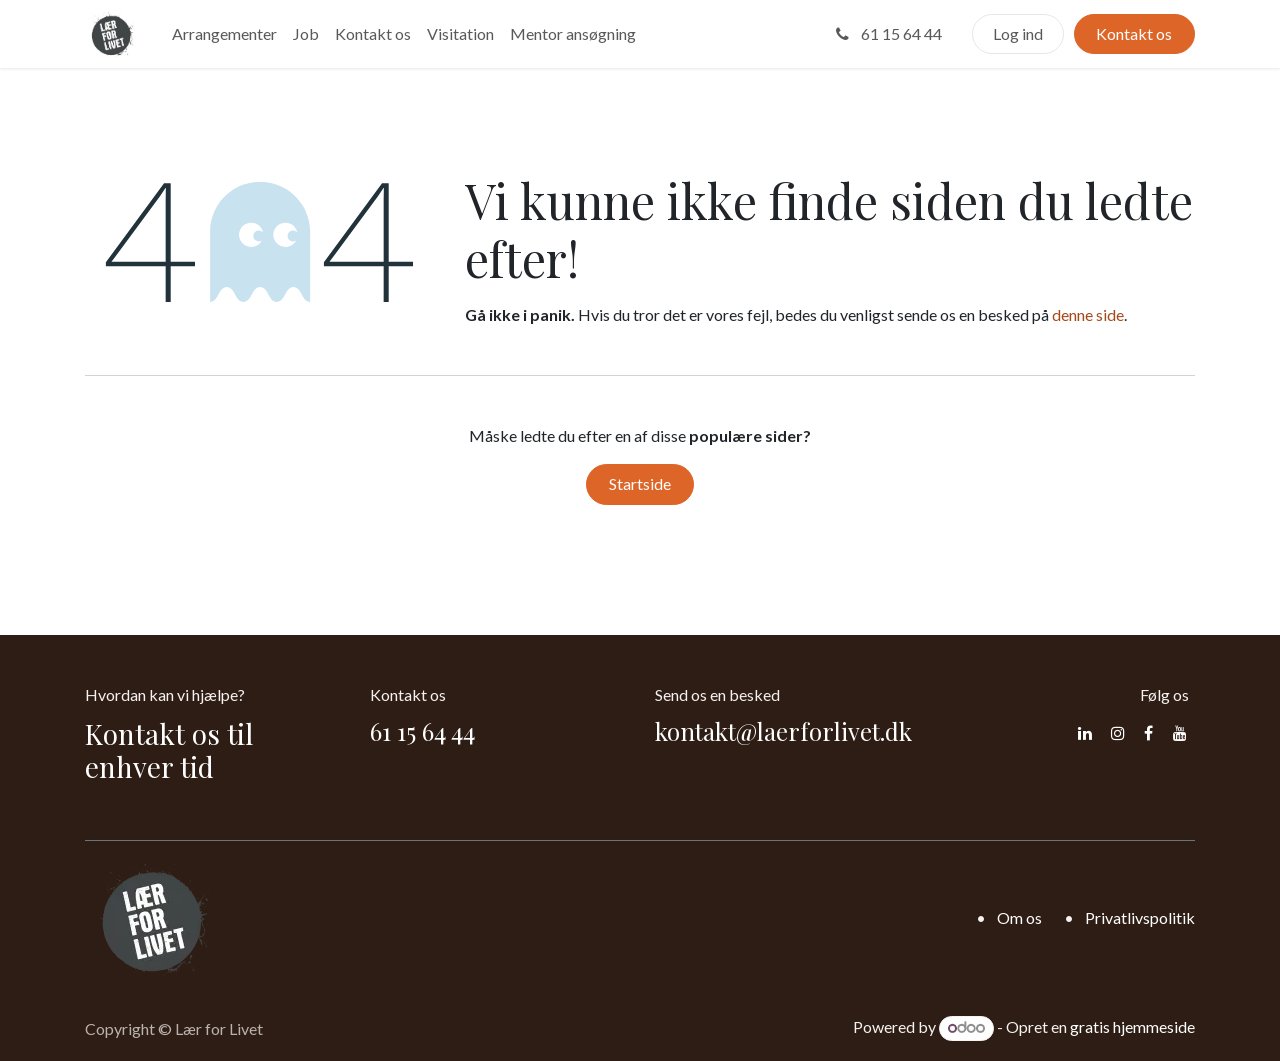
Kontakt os (1134, 33)
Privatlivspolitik (1140, 917)
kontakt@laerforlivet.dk (783, 731)
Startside (640, 483)
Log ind (1018, 33)
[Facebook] (1148, 733)
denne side (1088, 314)
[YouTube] (1180, 733)
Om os (1019, 917)
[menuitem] (224, 34)
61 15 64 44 (887, 33)
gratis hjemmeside (1132, 1026)
